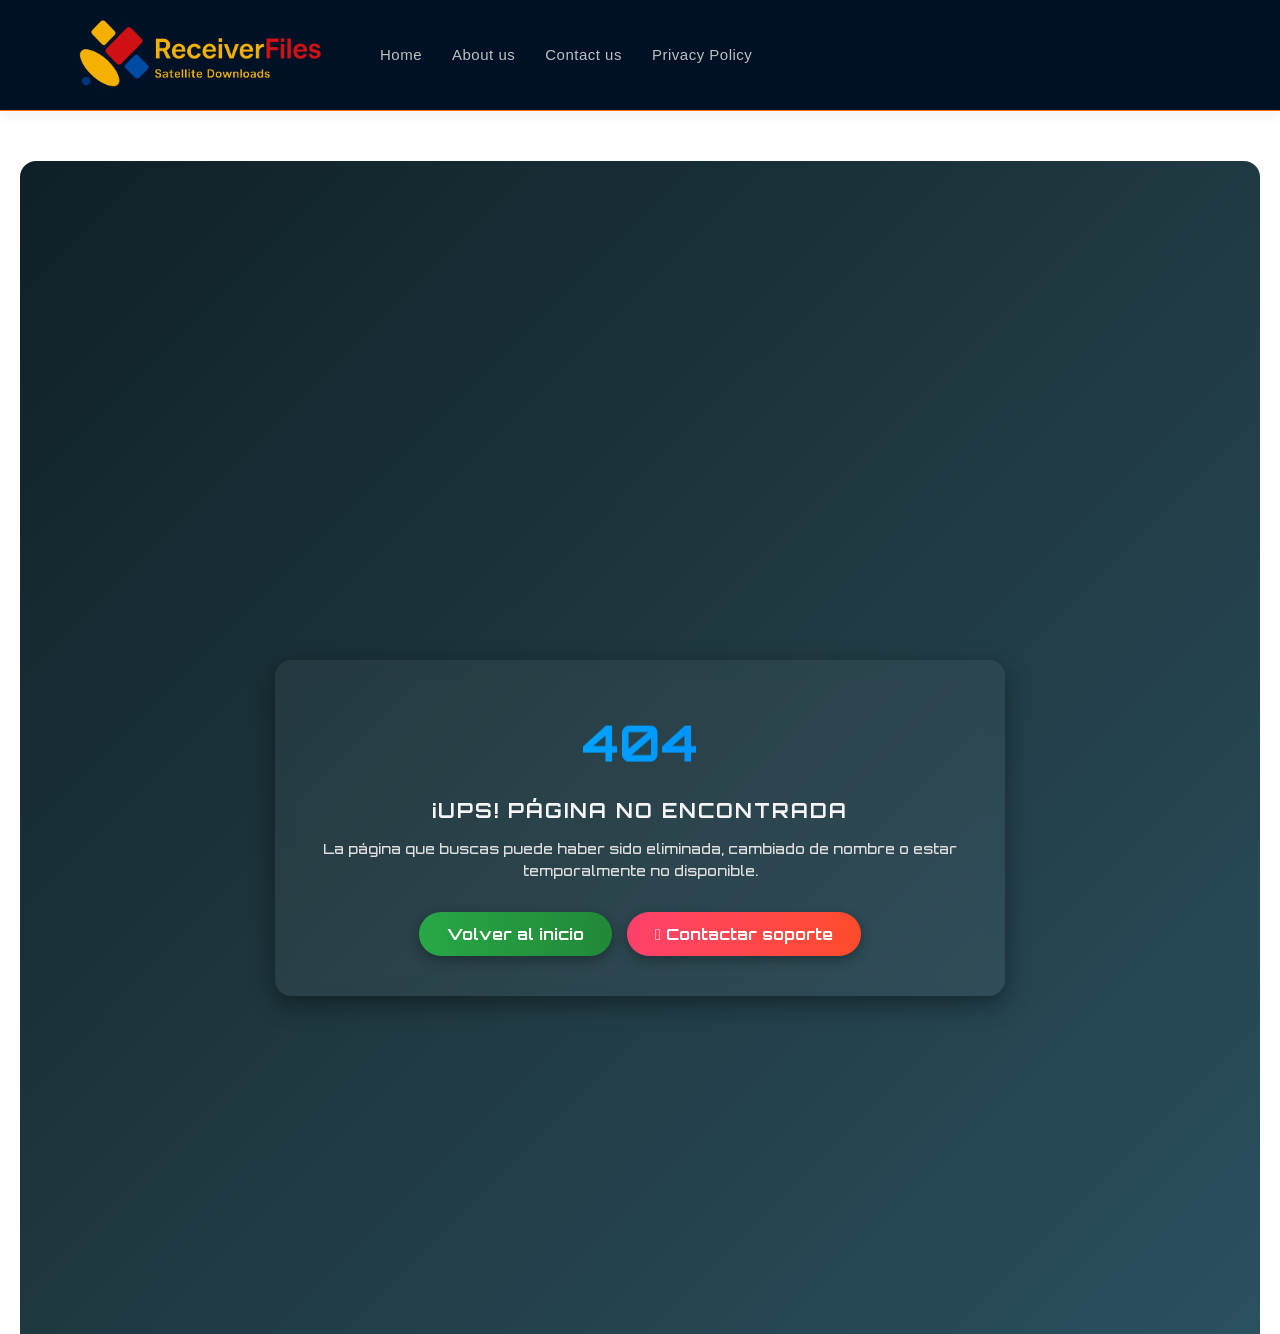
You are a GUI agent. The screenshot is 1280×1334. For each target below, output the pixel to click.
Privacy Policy (702, 54)
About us (483, 54)
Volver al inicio (515, 934)
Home (401, 54)
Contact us (583, 54)
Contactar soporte (744, 934)
